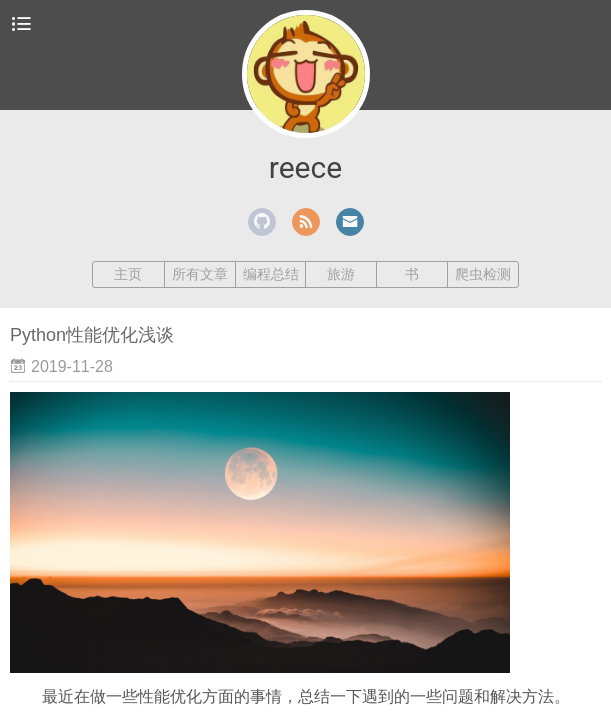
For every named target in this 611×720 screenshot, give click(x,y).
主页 (128, 274)
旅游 (341, 274)
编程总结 (271, 274)
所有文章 (200, 274)
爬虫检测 (483, 274)
